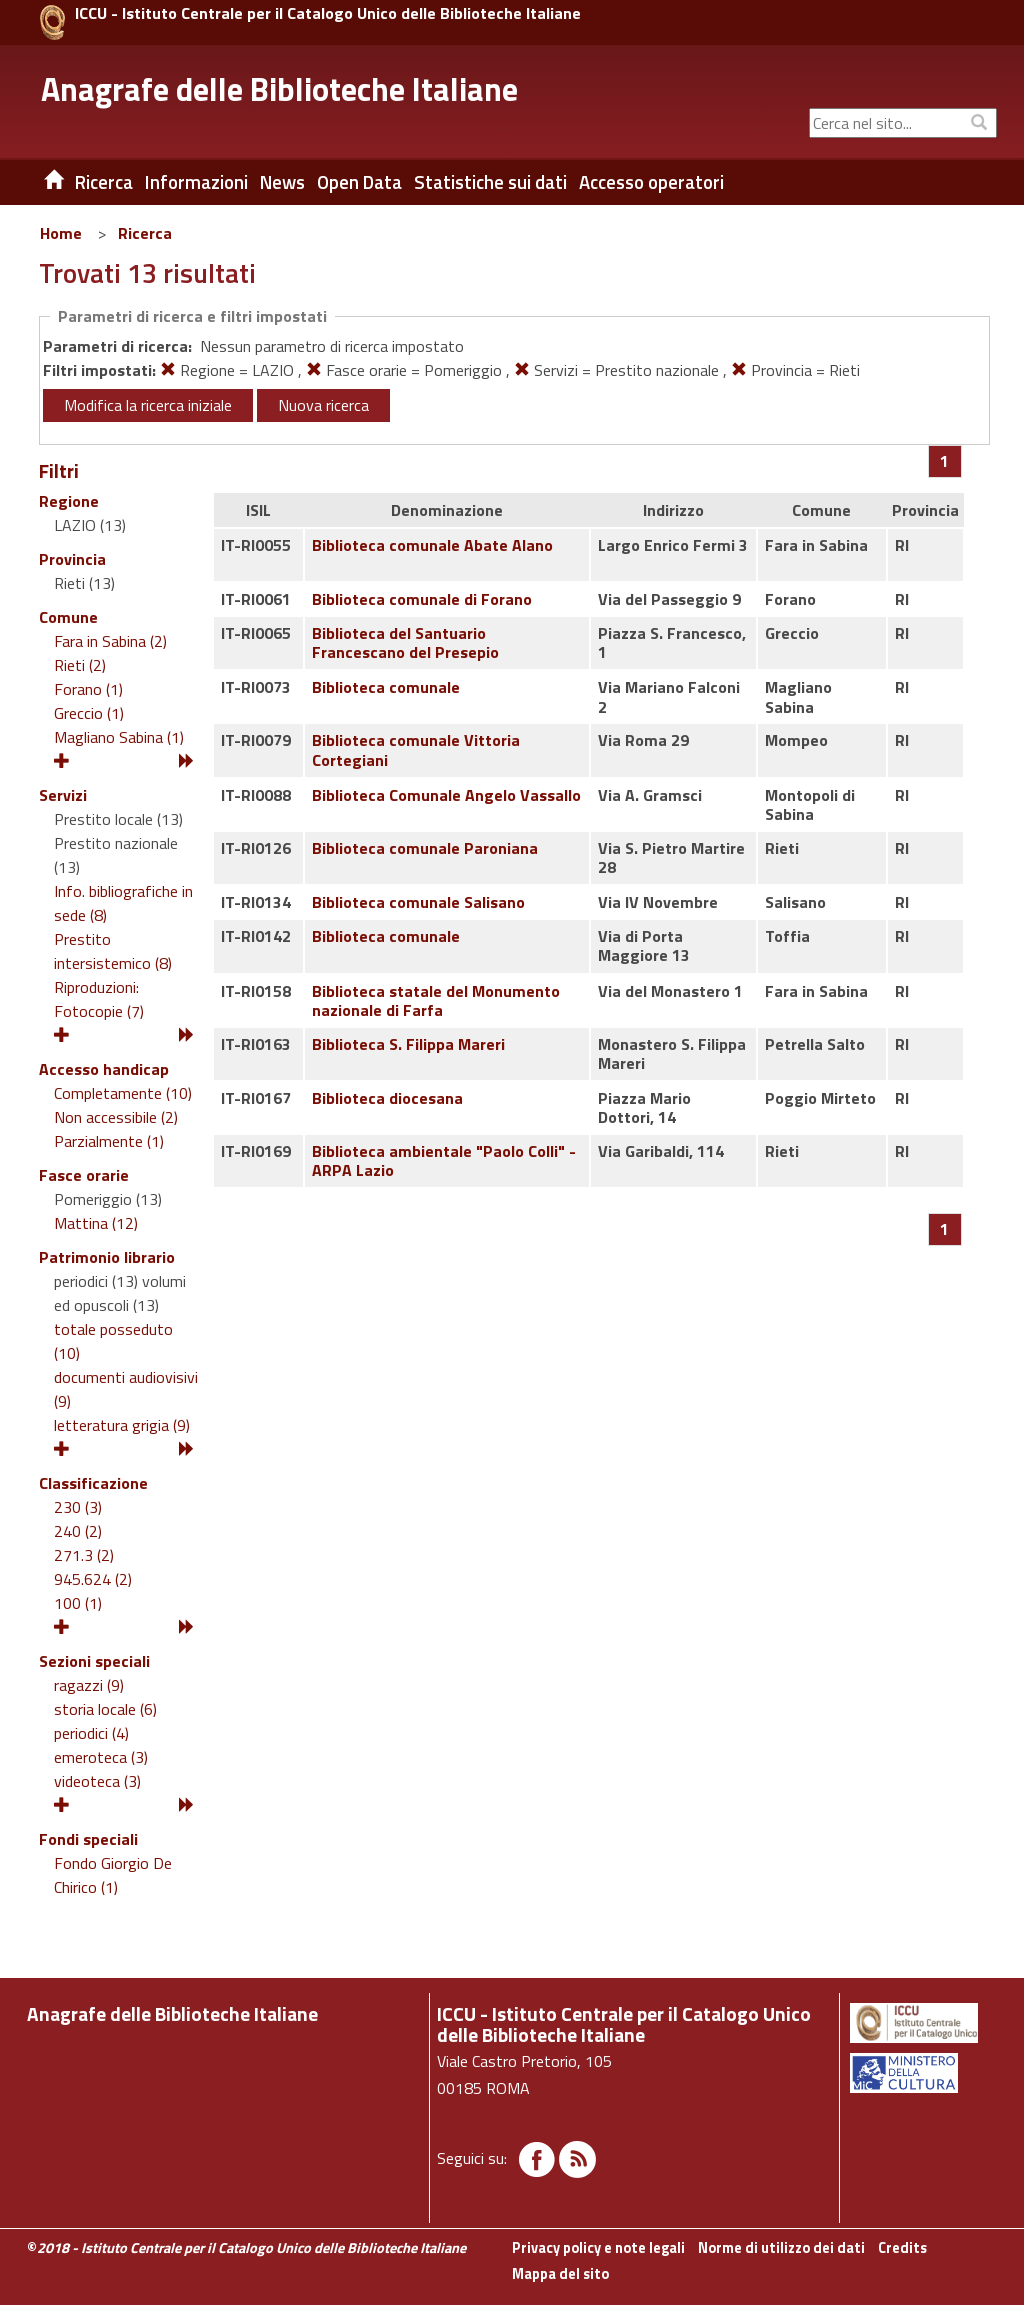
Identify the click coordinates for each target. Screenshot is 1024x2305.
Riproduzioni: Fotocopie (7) (99, 999)
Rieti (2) (80, 665)
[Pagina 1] (944, 461)
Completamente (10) (123, 1093)
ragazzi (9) (89, 1685)
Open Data (359, 182)
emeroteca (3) (101, 1757)
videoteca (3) (97, 1781)
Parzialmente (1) (109, 1141)
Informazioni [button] (196, 182)
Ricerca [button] (104, 182)
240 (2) (78, 1531)
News (282, 182)
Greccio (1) (89, 713)
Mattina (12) (96, 1223)
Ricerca (145, 233)
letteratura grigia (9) (122, 1425)
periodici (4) (91, 1733)
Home (61, 233)
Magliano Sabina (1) (119, 737)
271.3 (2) (84, 1555)
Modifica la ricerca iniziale (148, 405)
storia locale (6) (105, 1709)
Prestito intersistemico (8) (113, 951)
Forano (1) (88, 689)
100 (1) (78, 1603)
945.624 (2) (93, 1579)
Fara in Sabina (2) (110, 641)
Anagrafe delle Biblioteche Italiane (279, 89)
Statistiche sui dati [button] (490, 182)
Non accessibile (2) (116, 1117)
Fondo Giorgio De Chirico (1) (113, 1875)
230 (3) (78, 1507)
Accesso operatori (651, 182)
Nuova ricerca (323, 405)
